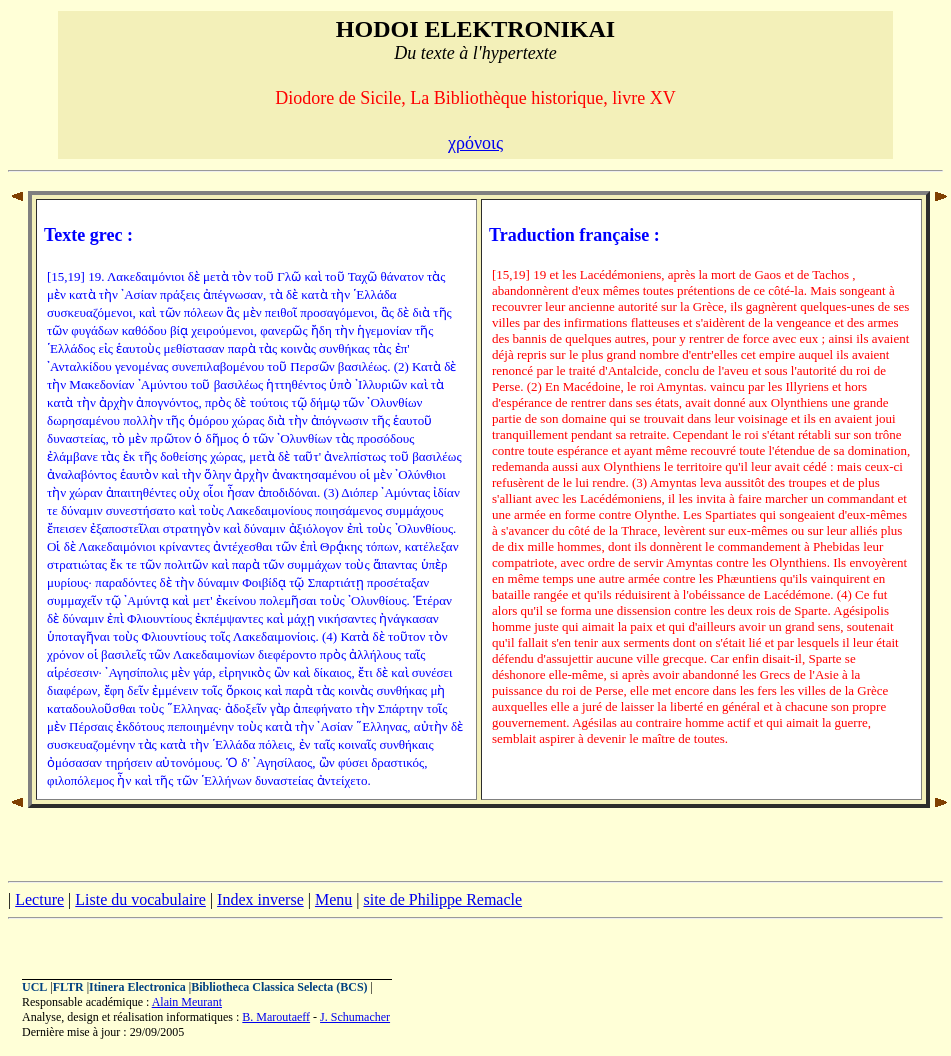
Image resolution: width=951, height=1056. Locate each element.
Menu (333, 899)
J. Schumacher (355, 1017)
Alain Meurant (187, 1002)
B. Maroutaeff (276, 1017)
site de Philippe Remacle (442, 899)
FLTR (68, 987)
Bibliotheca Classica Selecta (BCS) (279, 987)
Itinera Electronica (137, 987)
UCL (34, 987)
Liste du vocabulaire (140, 899)
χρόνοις (475, 143)
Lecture (39, 899)
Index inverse (260, 899)
